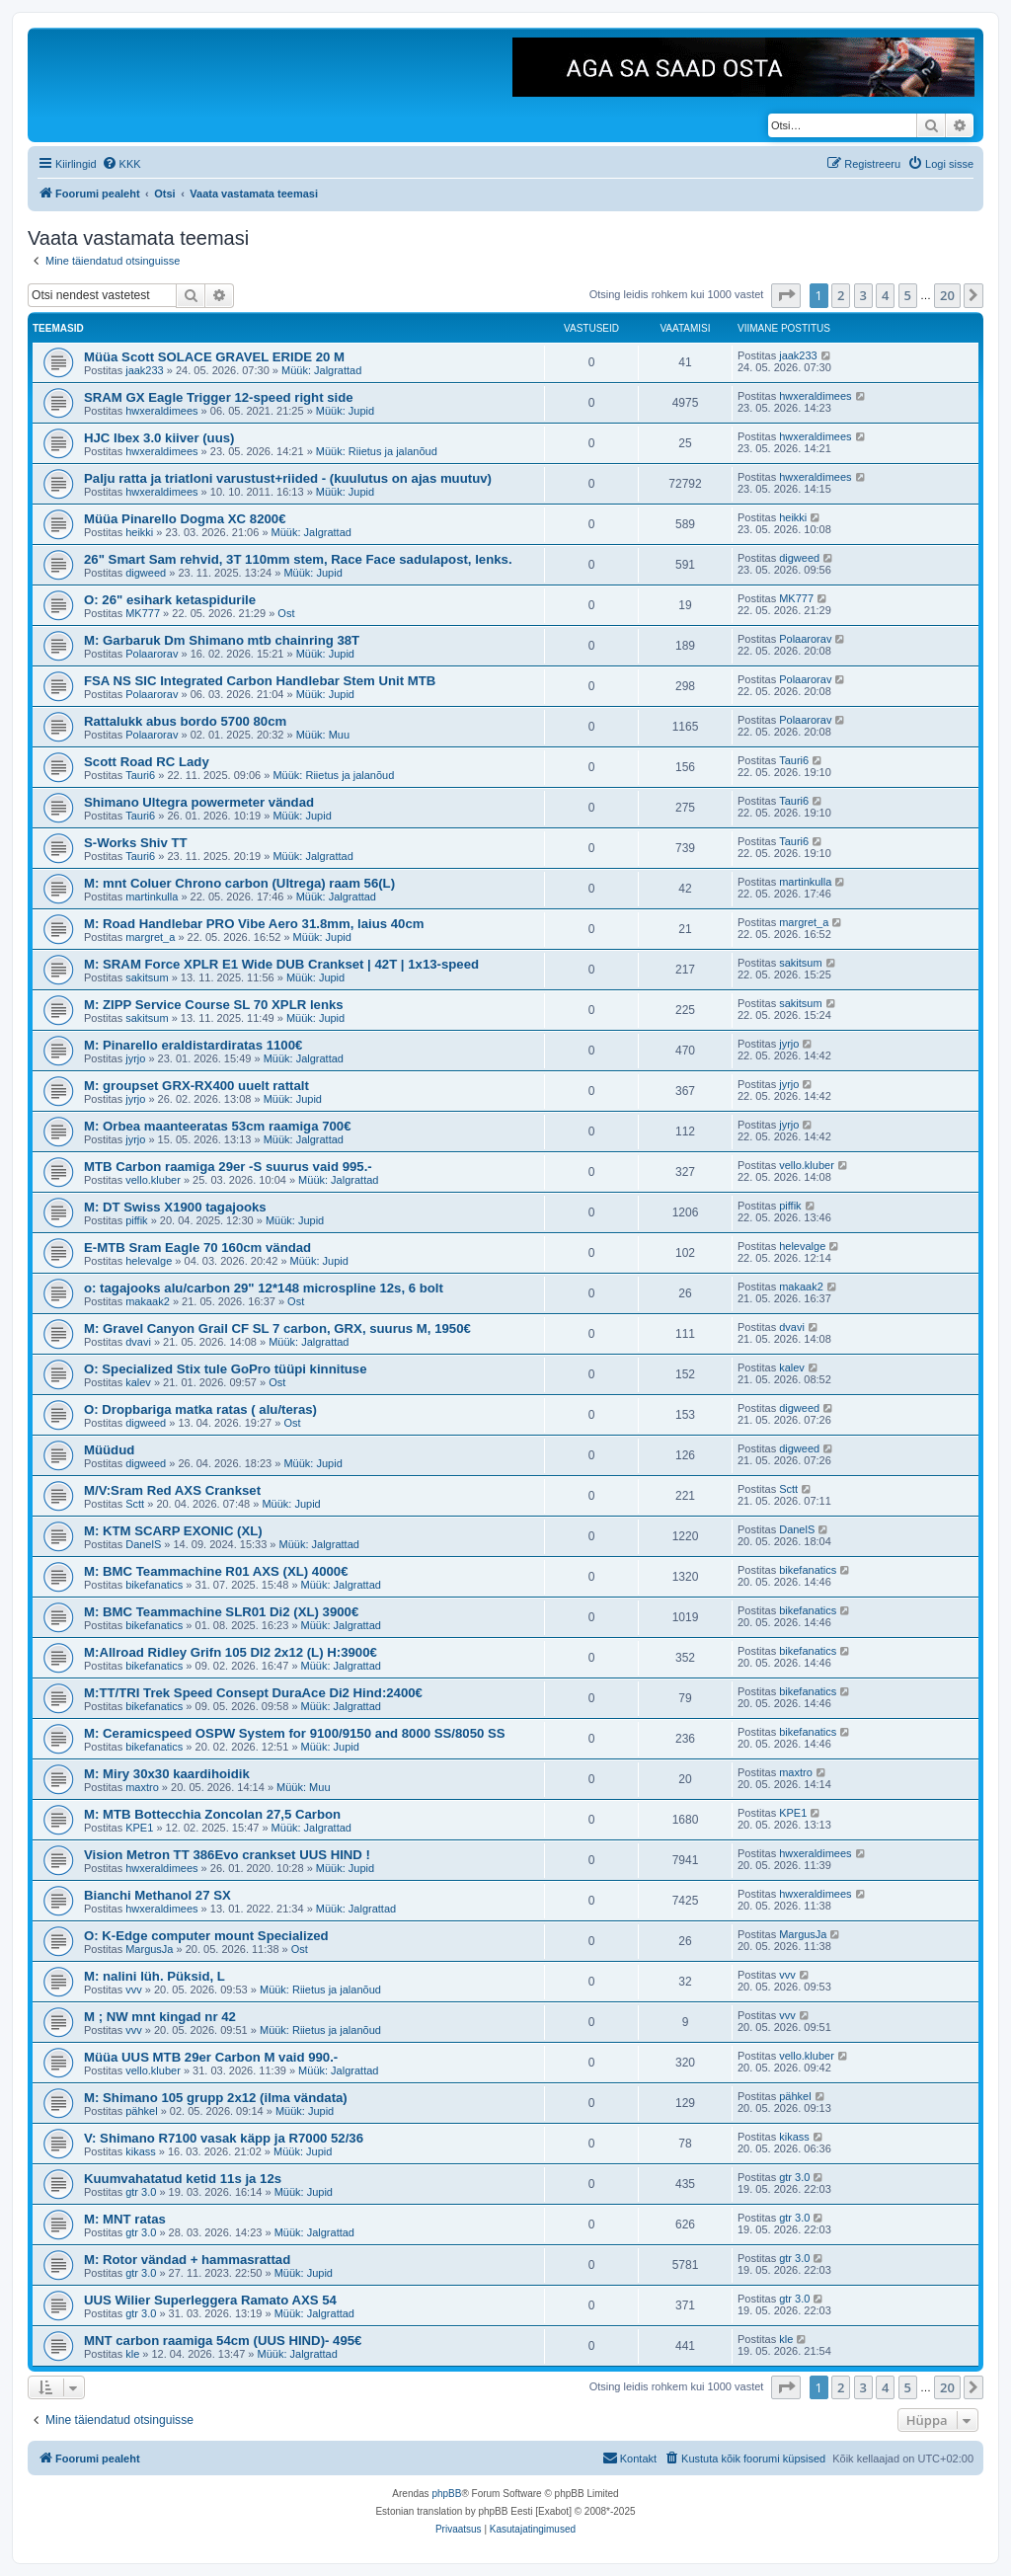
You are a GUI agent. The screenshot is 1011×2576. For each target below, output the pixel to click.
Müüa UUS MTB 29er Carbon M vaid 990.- (211, 2057)
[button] (786, 295)
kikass (140, 2151)
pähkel (141, 2111)
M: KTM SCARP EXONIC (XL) (173, 1530)
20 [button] (947, 295)
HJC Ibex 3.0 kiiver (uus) (159, 437)
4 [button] (885, 295)
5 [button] (907, 295)
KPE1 (139, 1828)
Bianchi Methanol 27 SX (157, 1895)
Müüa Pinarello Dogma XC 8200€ (184, 518)
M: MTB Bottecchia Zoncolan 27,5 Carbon (212, 1814)
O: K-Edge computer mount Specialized (206, 1935)
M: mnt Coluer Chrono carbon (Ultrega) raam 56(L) (239, 883)
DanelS (143, 1544)
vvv (133, 1989)
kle (132, 2354)
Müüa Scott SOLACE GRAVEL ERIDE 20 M (214, 357)
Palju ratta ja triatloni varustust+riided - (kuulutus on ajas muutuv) (288, 478)
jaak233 (144, 370)
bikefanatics (154, 1585)
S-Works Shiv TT (136, 842)
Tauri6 (140, 775)
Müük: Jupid (345, 411)
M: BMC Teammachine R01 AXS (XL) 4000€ (216, 1571)
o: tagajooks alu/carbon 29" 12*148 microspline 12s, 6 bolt (263, 1288)
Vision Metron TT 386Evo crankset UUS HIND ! (227, 1854)
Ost (285, 613)
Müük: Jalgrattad (321, 370)
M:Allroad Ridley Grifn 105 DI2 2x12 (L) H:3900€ (230, 1652)
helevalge (148, 1261)
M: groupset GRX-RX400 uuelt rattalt (196, 1085)
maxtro (142, 1787)
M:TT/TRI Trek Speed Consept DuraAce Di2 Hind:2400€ (253, 1692)
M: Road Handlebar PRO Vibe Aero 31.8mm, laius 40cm (254, 923)
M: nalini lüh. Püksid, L (154, 1976)
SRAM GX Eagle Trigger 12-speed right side (218, 397)
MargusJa (149, 1949)
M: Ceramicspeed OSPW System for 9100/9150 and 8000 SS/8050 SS (295, 1733)
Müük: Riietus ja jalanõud (376, 451)
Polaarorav (151, 654)
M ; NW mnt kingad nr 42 (160, 2016)
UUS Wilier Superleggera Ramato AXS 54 (210, 2300)
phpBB (446, 2493)
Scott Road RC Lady (146, 761)
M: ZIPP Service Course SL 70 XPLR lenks (214, 1004)
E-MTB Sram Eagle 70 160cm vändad (197, 1247)
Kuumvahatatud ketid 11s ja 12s (182, 2178)
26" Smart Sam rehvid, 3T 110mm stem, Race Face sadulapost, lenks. (298, 559)
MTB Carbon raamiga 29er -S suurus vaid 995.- (228, 1166)
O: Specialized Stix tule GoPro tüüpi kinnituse (225, 1369)
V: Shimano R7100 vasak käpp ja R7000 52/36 (223, 2138)
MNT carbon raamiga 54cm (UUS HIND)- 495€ (222, 2340)
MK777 (142, 613)
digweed (145, 573)
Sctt (134, 1504)
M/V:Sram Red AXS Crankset (172, 1490)
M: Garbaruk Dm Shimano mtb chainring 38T (221, 640)
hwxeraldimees (161, 411)
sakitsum (146, 977)
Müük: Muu (323, 735)
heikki (139, 532)
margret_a (150, 937)
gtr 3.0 (140, 2192)
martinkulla (151, 896)
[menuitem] (121, 164)
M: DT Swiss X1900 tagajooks (175, 1207)
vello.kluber (153, 1180)
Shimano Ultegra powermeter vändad (199, 802)
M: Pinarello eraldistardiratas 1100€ (193, 1045)
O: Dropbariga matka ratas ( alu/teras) (200, 1409)
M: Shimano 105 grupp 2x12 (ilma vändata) (216, 2097)
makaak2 (147, 1301)
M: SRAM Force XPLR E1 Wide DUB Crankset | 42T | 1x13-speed (281, 964)
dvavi (138, 1342)
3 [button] (863, 295)
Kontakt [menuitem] (629, 2457)
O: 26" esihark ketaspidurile (170, 599)
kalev (138, 1382)
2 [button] (840, 295)
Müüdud (109, 1450)
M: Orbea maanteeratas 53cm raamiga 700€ (217, 1126)
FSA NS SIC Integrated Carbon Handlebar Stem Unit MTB (259, 680)
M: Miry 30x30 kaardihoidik (167, 1773)
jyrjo (135, 1058)
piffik (136, 1220)
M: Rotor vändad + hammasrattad (187, 2259)
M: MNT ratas (125, 2219)
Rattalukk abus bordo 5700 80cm (185, 721)
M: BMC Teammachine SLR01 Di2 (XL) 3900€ (221, 1611)
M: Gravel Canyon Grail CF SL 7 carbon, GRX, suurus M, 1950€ (277, 1328)
